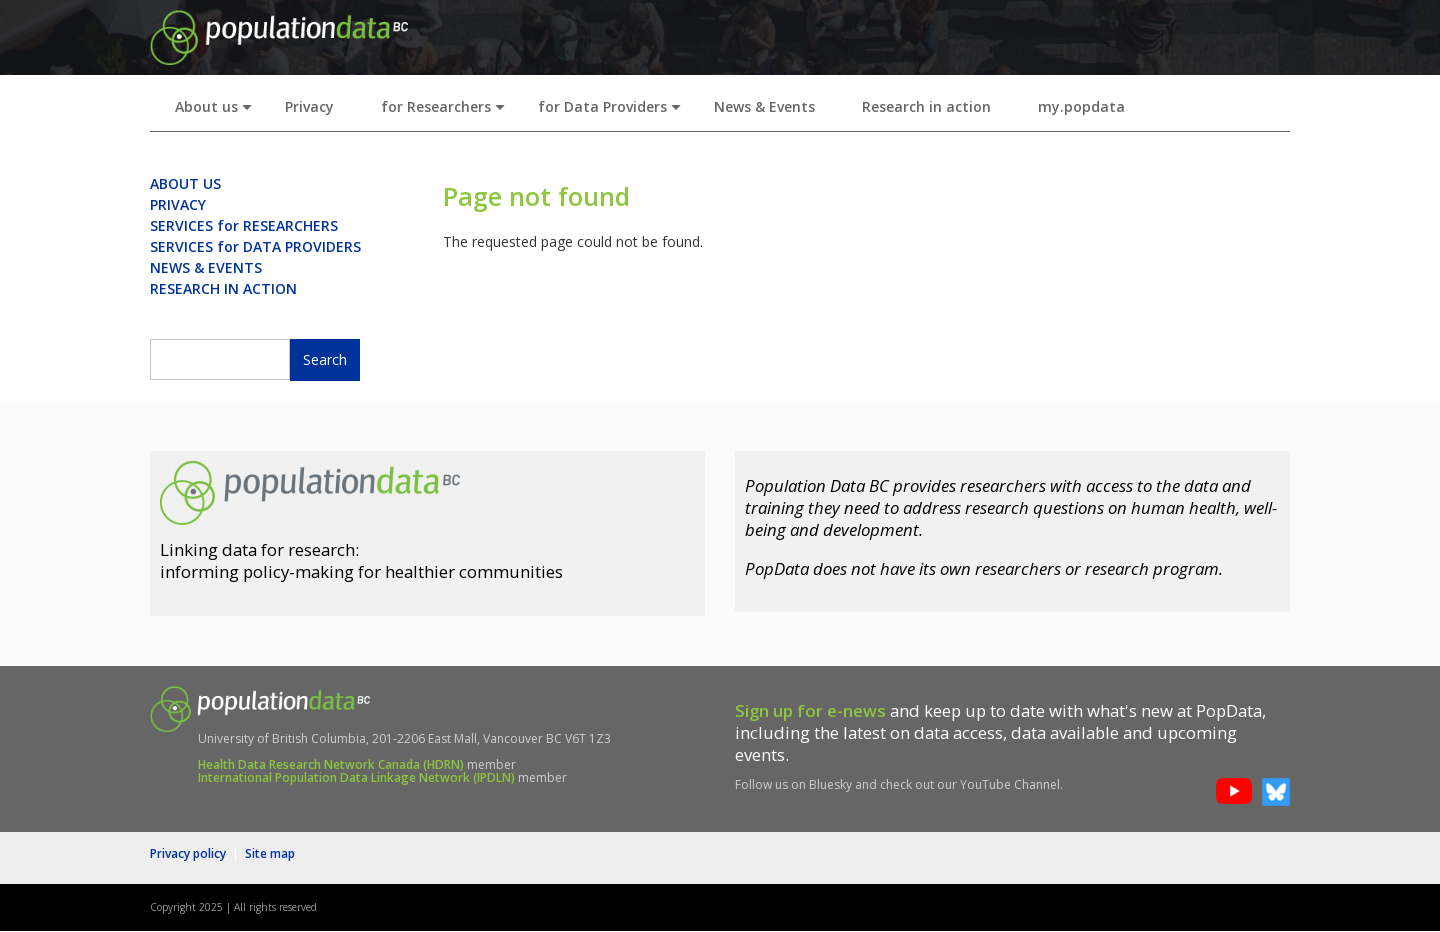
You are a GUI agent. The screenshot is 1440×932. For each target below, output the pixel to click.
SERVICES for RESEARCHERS (244, 225)
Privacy (309, 106)
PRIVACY (178, 204)
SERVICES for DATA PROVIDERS (255, 246)
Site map (270, 853)
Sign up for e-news (810, 710)
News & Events (764, 106)
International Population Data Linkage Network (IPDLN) (356, 777)
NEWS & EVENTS (206, 267)
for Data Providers (613, 112)
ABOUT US (185, 183)
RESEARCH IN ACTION (223, 288)
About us (217, 112)
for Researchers (447, 112)
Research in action (926, 106)
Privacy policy (188, 853)
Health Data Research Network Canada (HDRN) (331, 764)
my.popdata (1081, 106)
